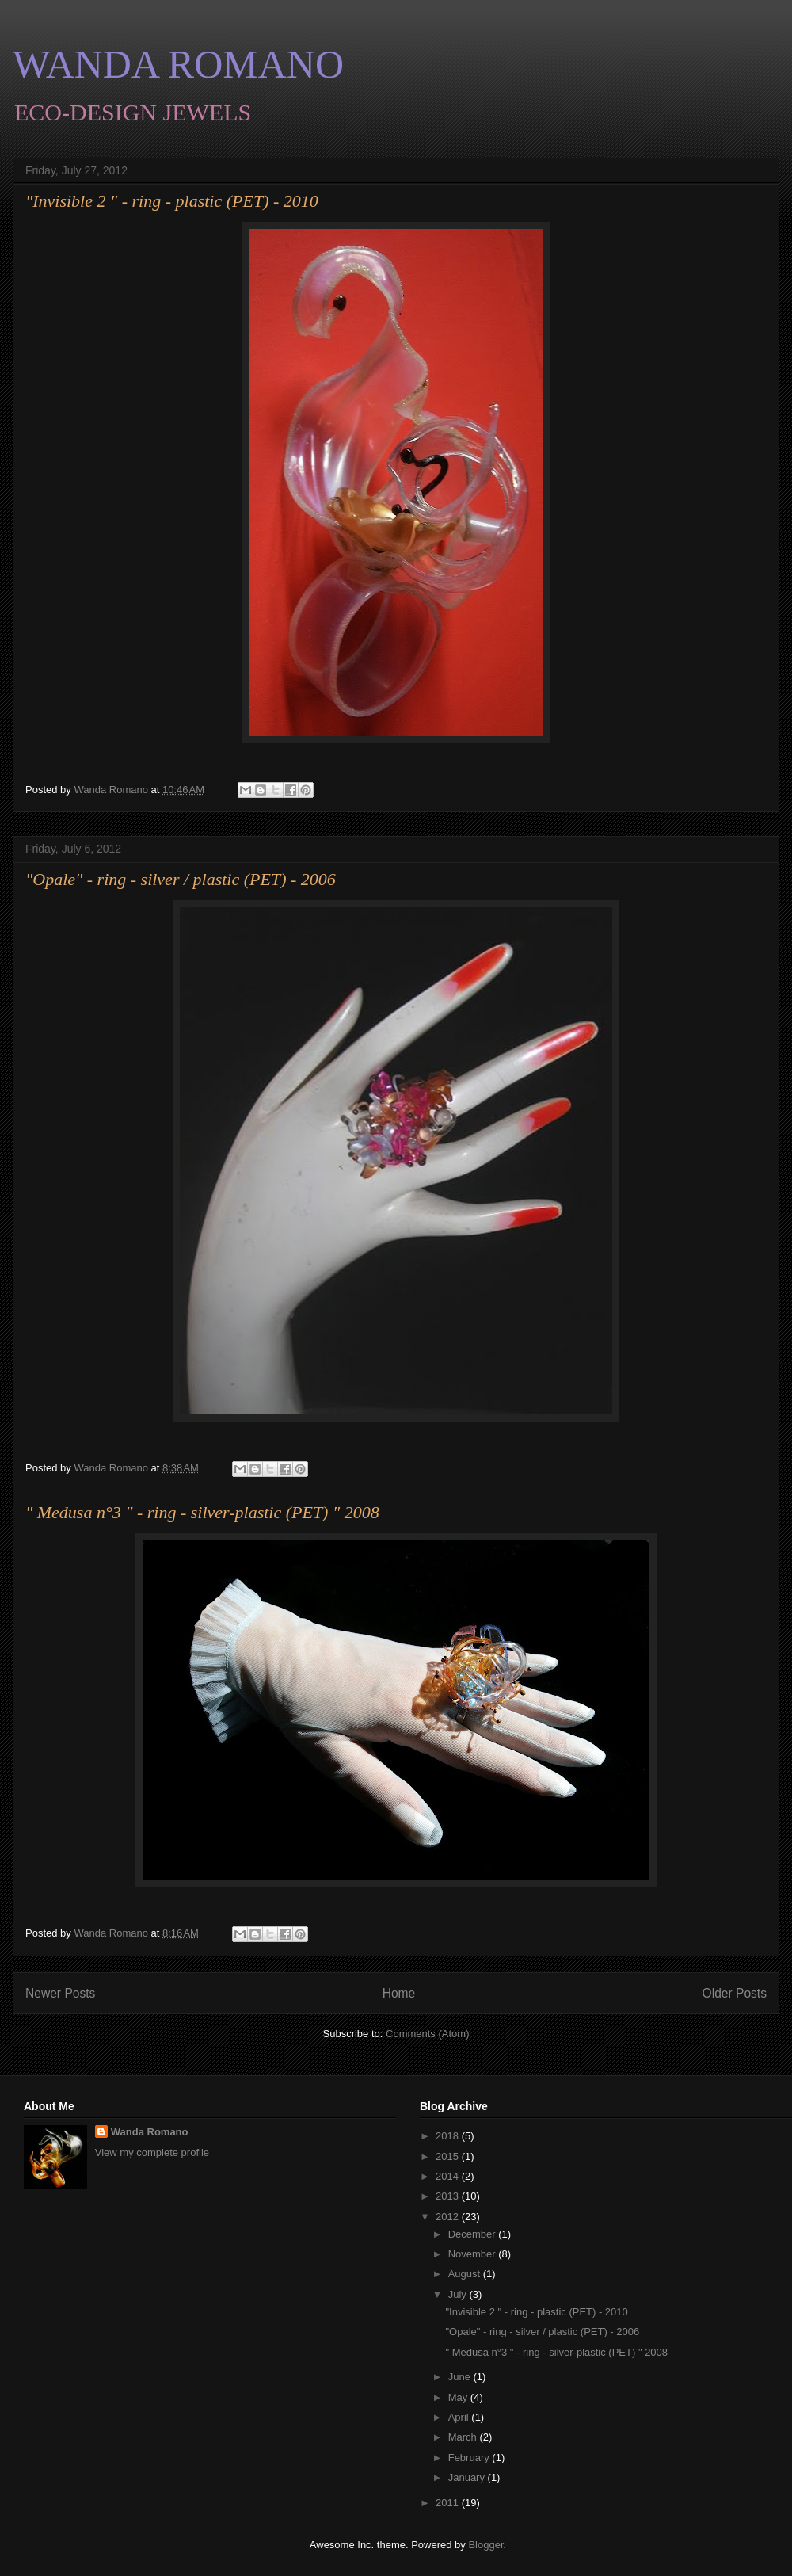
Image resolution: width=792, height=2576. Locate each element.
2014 (449, 2176)
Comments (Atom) (427, 2034)
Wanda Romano (149, 2132)
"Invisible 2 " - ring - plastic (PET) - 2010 (171, 201)
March (464, 2437)
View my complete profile (152, 2152)
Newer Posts (60, 1993)
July (459, 2294)
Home (399, 1993)
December (473, 2234)
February (470, 2457)
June (461, 2377)
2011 (449, 2503)
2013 (449, 2196)
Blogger (485, 2545)
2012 (449, 2217)
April (460, 2417)
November (473, 2254)
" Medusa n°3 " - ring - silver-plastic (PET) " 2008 (202, 1512)
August (465, 2274)
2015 (449, 2156)
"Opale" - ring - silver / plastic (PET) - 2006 (180, 879)
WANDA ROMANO (178, 64)
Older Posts (735, 1993)
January (468, 2477)
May (459, 2397)
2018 (449, 2136)
